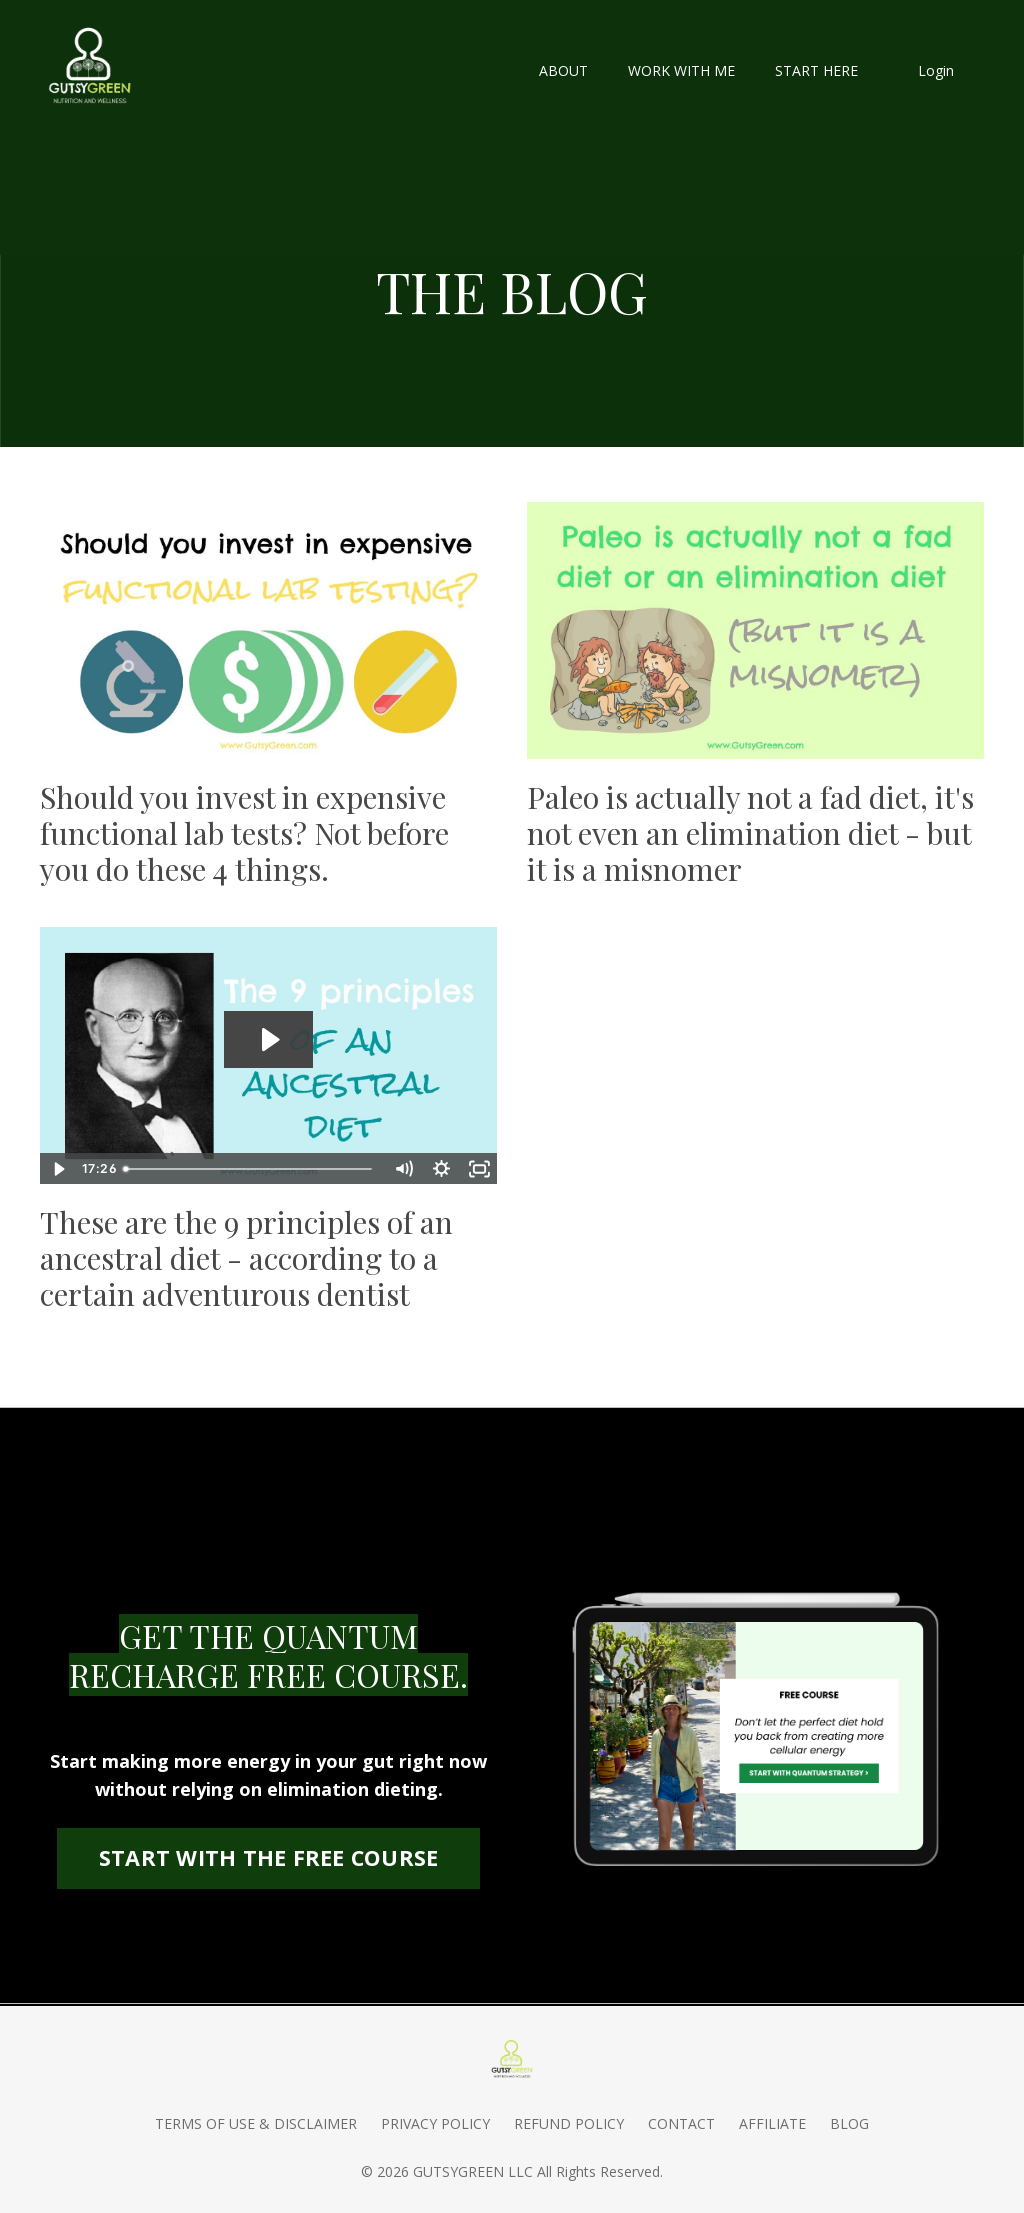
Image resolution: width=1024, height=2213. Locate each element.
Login (936, 70)
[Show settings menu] (441, 1169)
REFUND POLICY (569, 2123)
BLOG (849, 2123)
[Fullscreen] (479, 1169)
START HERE (816, 70)
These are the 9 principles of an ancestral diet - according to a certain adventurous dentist (246, 1258)
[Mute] (403, 1169)
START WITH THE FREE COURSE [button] (269, 1857)
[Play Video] (58, 1169)
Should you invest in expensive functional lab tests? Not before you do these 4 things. (244, 833)
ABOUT (563, 70)
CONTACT (681, 2123)
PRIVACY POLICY (435, 2123)
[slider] (250, 1169)
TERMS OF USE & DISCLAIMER (256, 2123)
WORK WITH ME (681, 70)
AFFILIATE (772, 2123)
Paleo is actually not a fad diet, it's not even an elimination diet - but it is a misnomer (750, 833)
